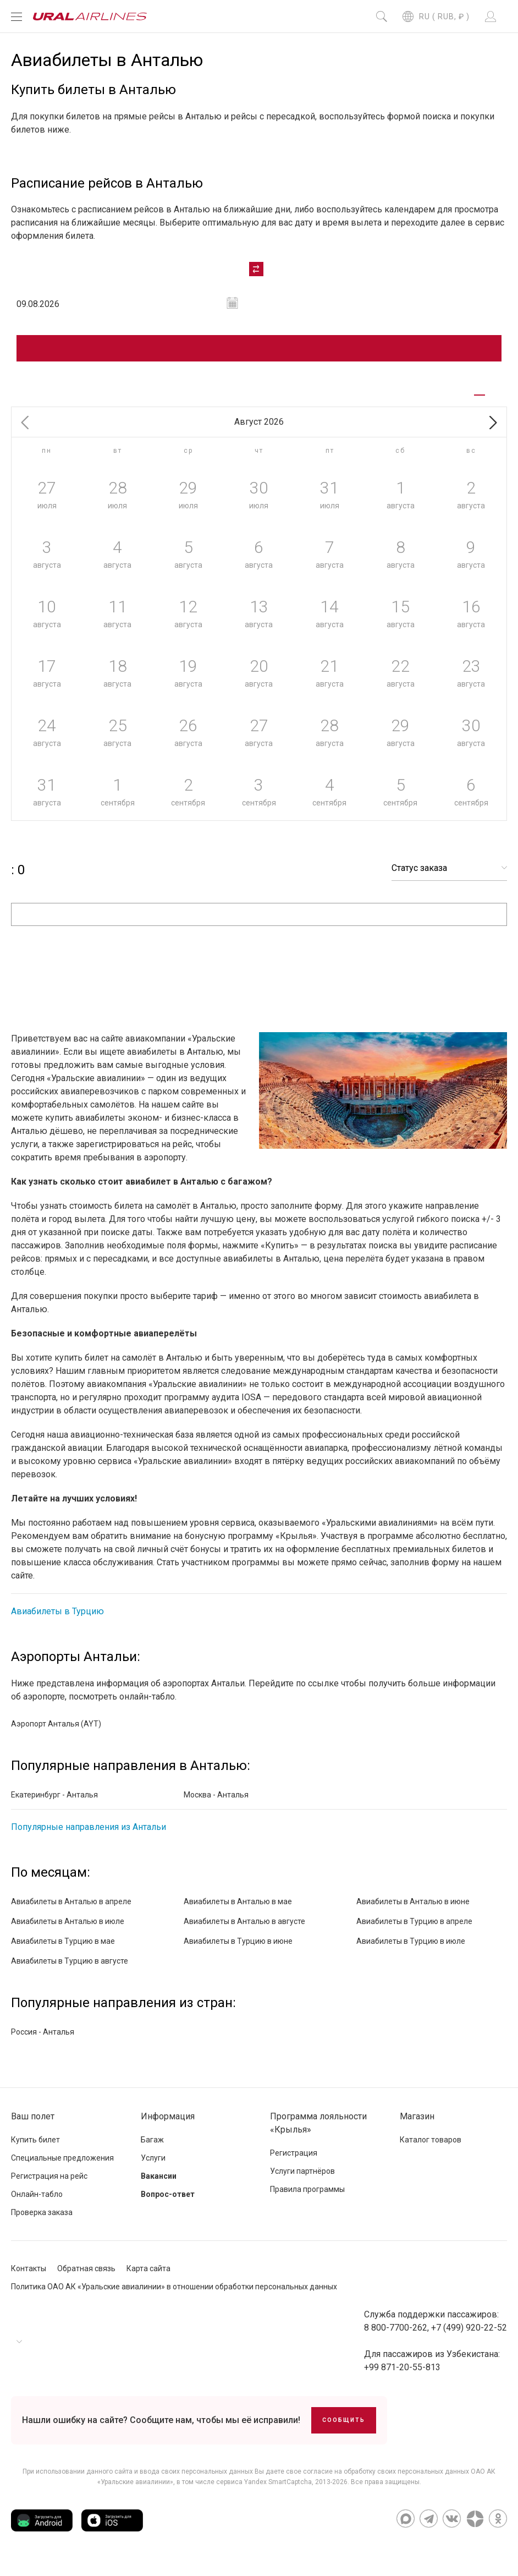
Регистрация (293, 2162)
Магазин (417, 2125)
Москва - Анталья (216, 1804)
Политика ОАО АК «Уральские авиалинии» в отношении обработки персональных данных (174, 2296)
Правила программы (307, 2198)
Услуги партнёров (302, 2180)
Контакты (28, 2277)
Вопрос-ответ (168, 2203)
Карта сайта (148, 2277)
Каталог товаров (430, 2149)
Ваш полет (32, 2125)
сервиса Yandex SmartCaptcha (264, 2491)
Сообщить (343, 2429)
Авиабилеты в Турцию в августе (69, 1970)
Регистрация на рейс (49, 2185)
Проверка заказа (42, 2221)
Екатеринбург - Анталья (54, 1804)
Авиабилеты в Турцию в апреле (414, 1930)
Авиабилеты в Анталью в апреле (71, 1910)
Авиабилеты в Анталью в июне (413, 1910)
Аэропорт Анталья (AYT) (56, 1733)
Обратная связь (86, 2277)
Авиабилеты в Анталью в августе (244, 1930)
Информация (168, 2125)
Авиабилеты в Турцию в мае (63, 1950)
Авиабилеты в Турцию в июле (410, 1950)
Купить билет (35, 2149)
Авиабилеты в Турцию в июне (238, 1950)
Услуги (153, 2167)
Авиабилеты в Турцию (57, 1620)
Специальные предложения (62, 2167)
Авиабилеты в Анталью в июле (67, 1930)
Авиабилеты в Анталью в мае (238, 1910)
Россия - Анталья (42, 2041)
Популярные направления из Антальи (88, 1836)
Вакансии (159, 2185)
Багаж (152, 2149)
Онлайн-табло (37, 2203)
